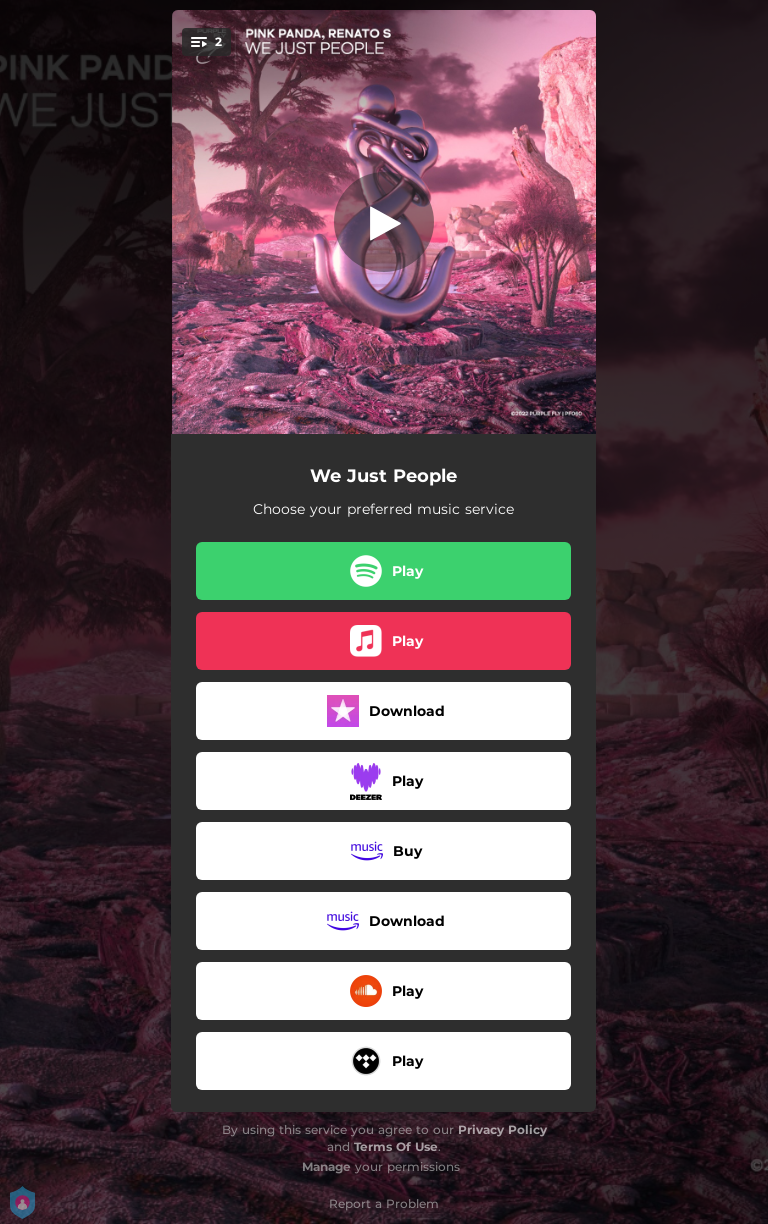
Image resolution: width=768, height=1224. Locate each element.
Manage (326, 1166)
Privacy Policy (502, 1129)
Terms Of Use (396, 1146)
